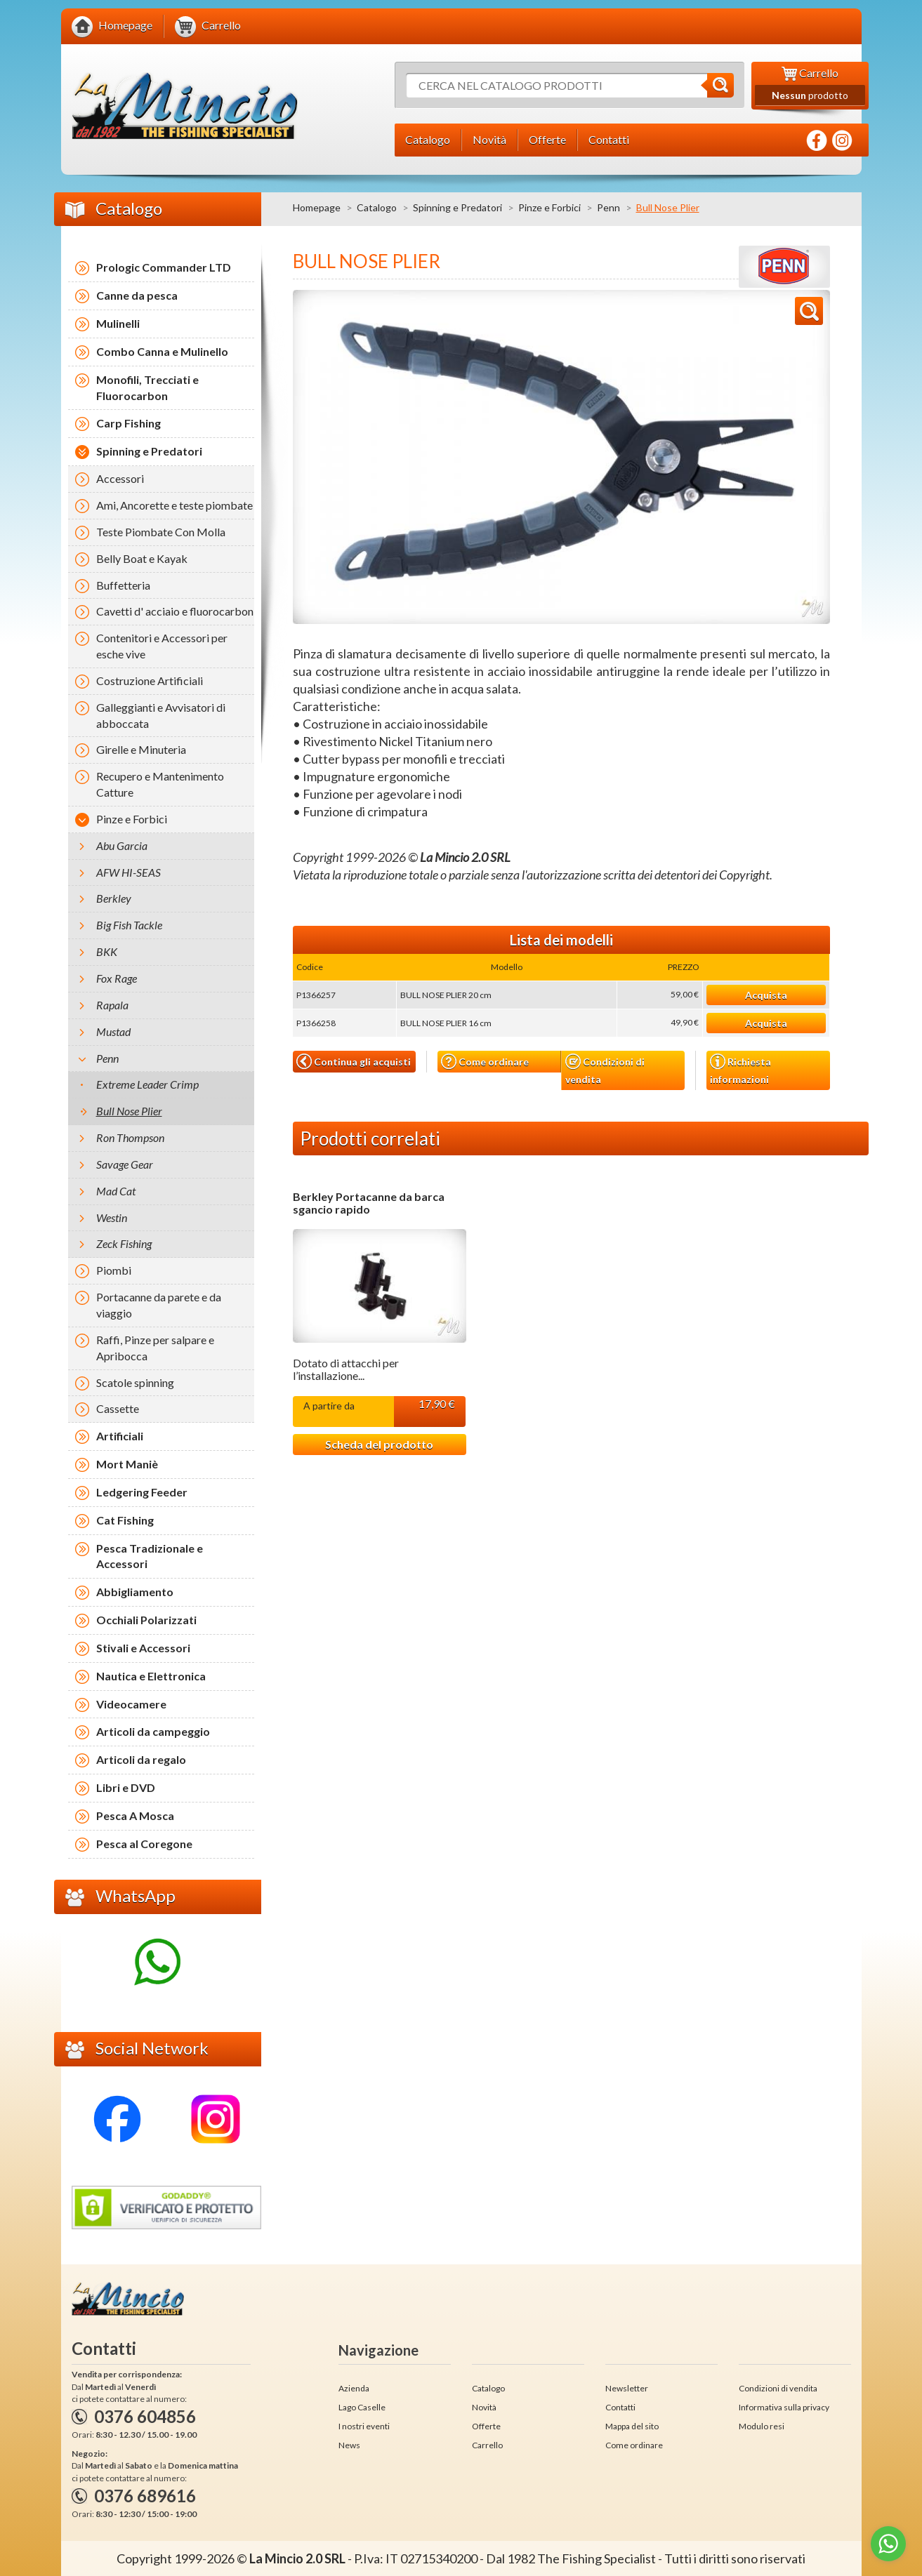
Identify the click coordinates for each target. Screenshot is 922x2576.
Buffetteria (123, 585)
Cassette (117, 1408)
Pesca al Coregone (144, 1843)
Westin (111, 1217)
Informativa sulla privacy (784, 2407)
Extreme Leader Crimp (147, 1084)
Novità (484, 2407)
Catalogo (377, 207)
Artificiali (119, 1435)
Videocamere (131, 1704)
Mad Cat (116, 1190)
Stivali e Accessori (143, 1647)
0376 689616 (145, 2495)
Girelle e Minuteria (141, 749)
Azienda (353, 2388)
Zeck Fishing (124, 1243)
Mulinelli (118, 323)
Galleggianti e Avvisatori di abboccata (160, 715)
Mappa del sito (632, 2426)
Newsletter (626, 2388)
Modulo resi (761, 2426)
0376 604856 (145, 2416)
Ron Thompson (130, 1137)
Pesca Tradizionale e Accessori (149, 1556)
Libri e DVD (125, 1787)
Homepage (317, 207)
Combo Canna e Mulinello (162, 351)
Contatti (620, 2407)
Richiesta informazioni (740, 1069)
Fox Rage (116, 978)
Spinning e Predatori (457, 207)
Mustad (113, 1031)
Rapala (112, 1004)
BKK (106, 951)
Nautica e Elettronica (151, 1675)
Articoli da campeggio (153, 1731)
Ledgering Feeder (141, 1492)
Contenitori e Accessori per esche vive (162, 645)
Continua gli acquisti (353, 1061)
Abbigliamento (134, 1591)
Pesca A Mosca (135, 1815)
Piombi (113, 1270)
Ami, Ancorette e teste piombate (174, 505)
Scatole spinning (135, 1382)
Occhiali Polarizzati (146, 1619)
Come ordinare (485, 1062)
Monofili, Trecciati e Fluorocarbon (147, 387)
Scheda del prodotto (379, 1444)
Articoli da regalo (141, 1759)
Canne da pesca (137, 295)
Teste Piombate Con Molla (160, 531)
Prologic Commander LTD (163, 267)
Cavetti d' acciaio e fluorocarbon (174, 611)
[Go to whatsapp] (888, 2543)
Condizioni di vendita (605, 1069)
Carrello (487, 2445)
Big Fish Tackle (129, 924)
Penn (608, 207)
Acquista (766, 995)
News (349, 2445)
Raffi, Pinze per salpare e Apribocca (155, 1347)
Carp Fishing (128, 423)
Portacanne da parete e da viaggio (158, 1305)
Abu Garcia (121, 845)
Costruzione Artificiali (149, 680)
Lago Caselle (362, 2407)
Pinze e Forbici (549, 207)
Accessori (120, 478)
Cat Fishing (125, 1520)
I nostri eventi (364, 2426)
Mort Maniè (127, 1463)
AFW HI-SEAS (128, 872)
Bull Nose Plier (129, 1110)
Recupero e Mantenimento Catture (160, 784)
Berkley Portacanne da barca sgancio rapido (368, 1202)
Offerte (486, 2426)
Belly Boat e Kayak (141, 558)
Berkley (113, 898)
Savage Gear (124, 1164)
